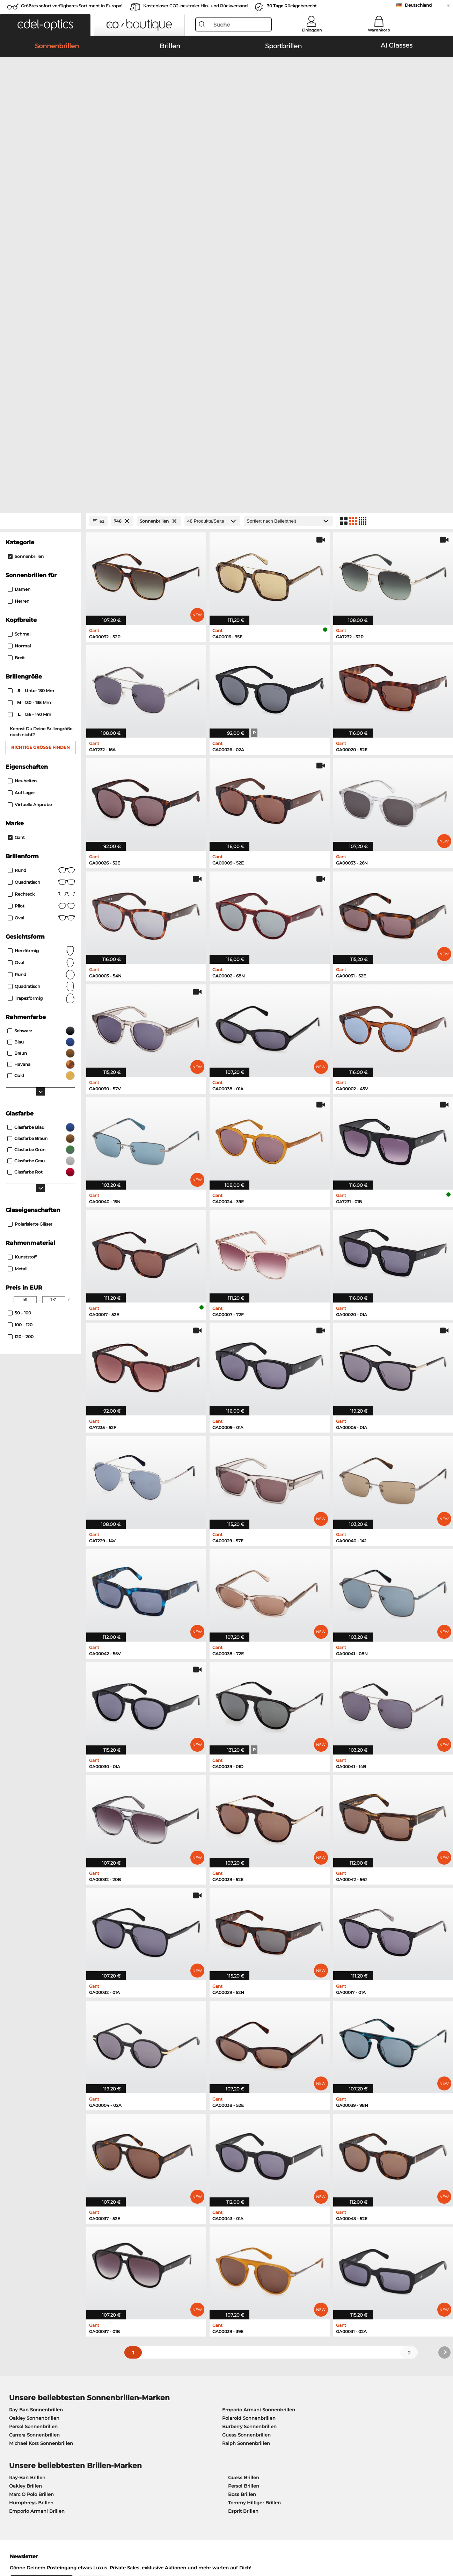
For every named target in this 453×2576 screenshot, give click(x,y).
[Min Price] (25, 1000)
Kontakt (14, 2413)
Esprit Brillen (243, 2212)
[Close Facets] (40, 222)
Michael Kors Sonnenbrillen (41, 2144)
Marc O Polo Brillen (31, 2195)
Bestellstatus (315, 2413)
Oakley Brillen (25, 2186)
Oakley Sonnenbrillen (34, 2119)
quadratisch (41, 687)
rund (41, 675)
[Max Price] (53, 1000)
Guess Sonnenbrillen (246, 2135)
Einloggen (312, 30)
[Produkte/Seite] (212, 221)
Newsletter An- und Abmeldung (338, 2396)
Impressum (65, 2542)
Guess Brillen (243, 2178)
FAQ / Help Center (321, 2387)
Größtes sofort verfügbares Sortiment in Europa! (71, 5)
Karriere (14, 2396)
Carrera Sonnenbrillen (34, 2135)
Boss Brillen (242, 2195)
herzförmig (41, 651)
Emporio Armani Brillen (37, 2212)
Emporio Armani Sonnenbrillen (258, 2110)
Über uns (17, 2376)
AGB (10, 2542)
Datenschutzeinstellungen (36, 2404)
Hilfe (306, 2376)
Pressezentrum (23, 2387)
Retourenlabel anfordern (181, 2404)
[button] (45, 25)
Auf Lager (21, 493)
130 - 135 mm (30, 403)
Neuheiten (22, 481)
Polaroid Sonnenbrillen (249, 2119)
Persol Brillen (243, 2186)
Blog (305, 2404)
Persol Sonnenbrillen (33, 2127)
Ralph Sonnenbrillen (246, 2144)
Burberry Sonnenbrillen (249, 2127)
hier (217, 2294)
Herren (18, 301)
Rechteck (41, 595)
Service (162, 2376)
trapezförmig (41, 699)
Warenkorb (379, 30)
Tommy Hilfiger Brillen (254, 2203)
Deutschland (418, 5)
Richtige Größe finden (40, 448)
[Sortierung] (288, 221)
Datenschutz (34, 2542)
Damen (19, 290)
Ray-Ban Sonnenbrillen (36, 2110)
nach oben (433, 2542)
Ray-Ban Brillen (27, 2178)
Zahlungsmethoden (176, 2387)
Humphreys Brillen (31, 2203)
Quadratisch (41, 583)
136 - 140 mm (30, 415)
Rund (41, 571)
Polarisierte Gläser (30, 924)
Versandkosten (170, 2396)
